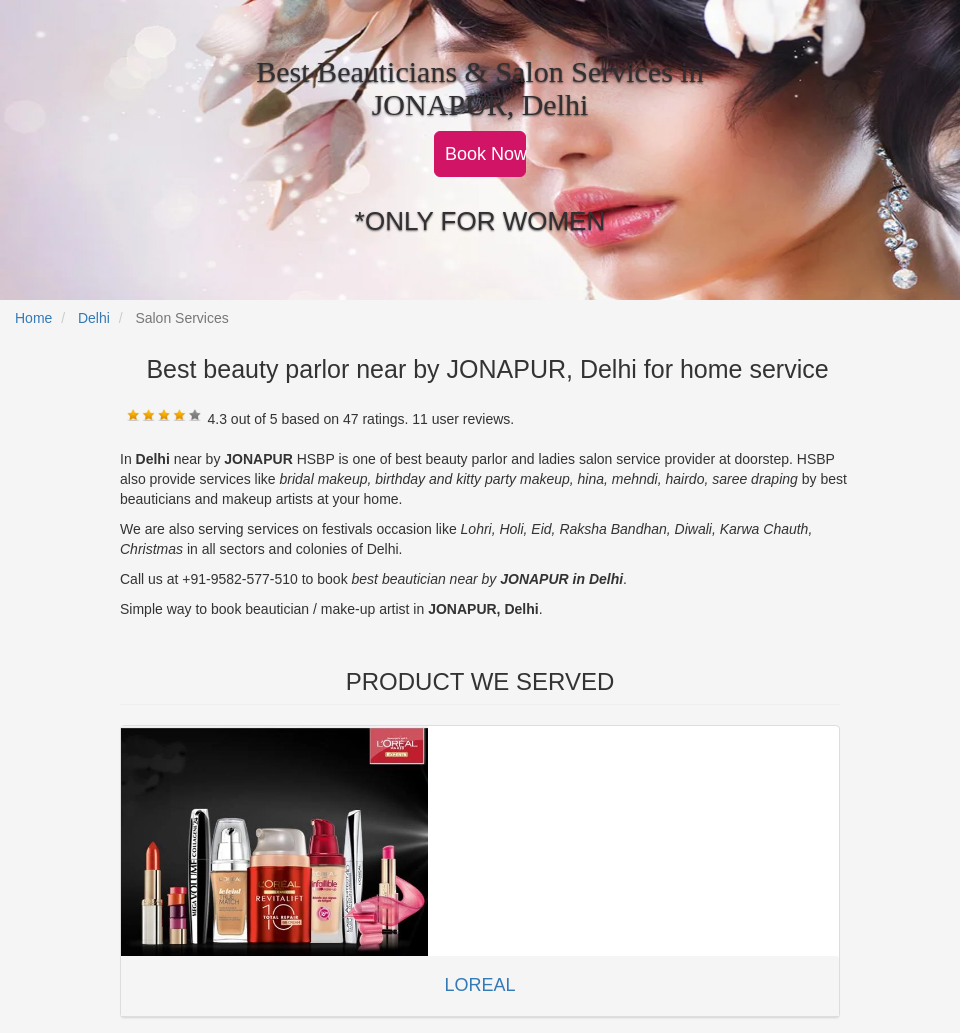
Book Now (485, 154)
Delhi (94, 318)
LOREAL (479, 985)
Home (33, 318)
